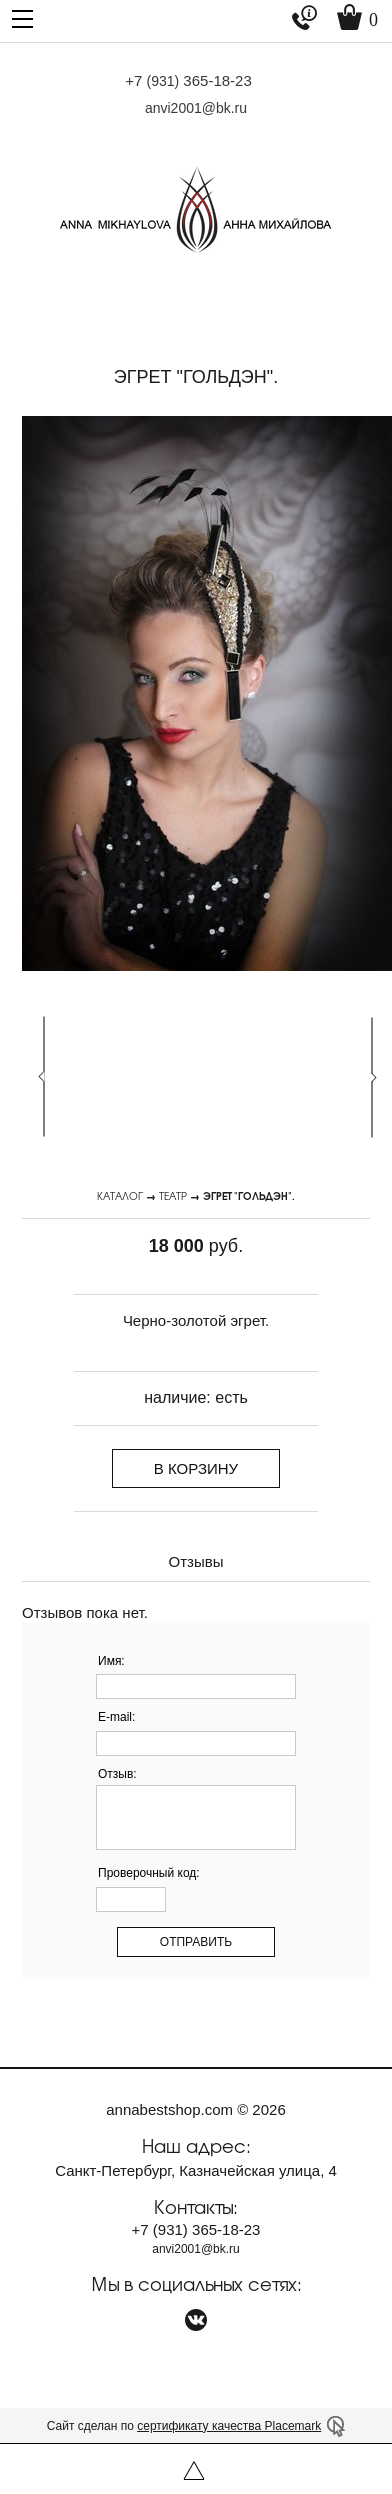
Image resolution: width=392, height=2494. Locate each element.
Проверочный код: (149, 1873)
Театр (173, 1195)
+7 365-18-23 (188, 80)
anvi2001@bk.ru (196, 108)
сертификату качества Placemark (229, 2426)
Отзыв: (117, 1774)
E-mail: (116, 1717)
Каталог (120, 1195)
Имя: (111, 1661)
